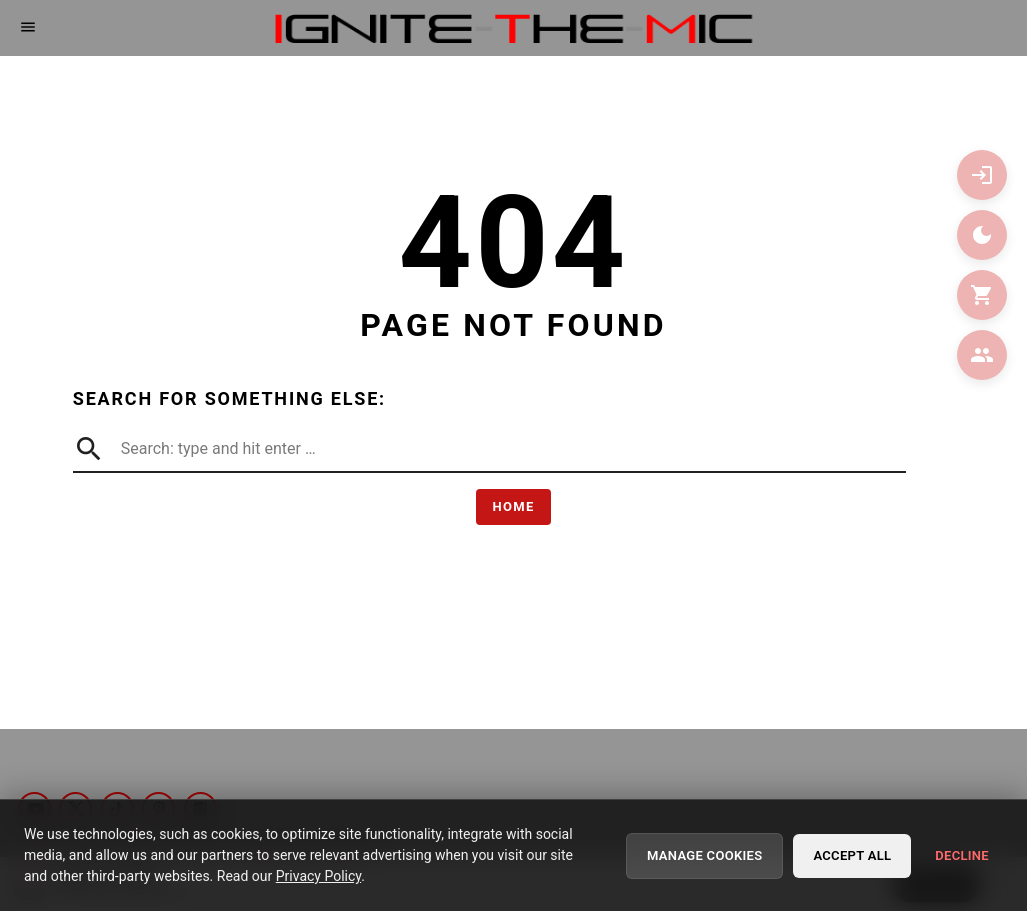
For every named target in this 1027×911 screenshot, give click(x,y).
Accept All (852, 857)
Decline (962, 857)
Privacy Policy (318, 878)
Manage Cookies (704, 857)
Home (513, 506)
